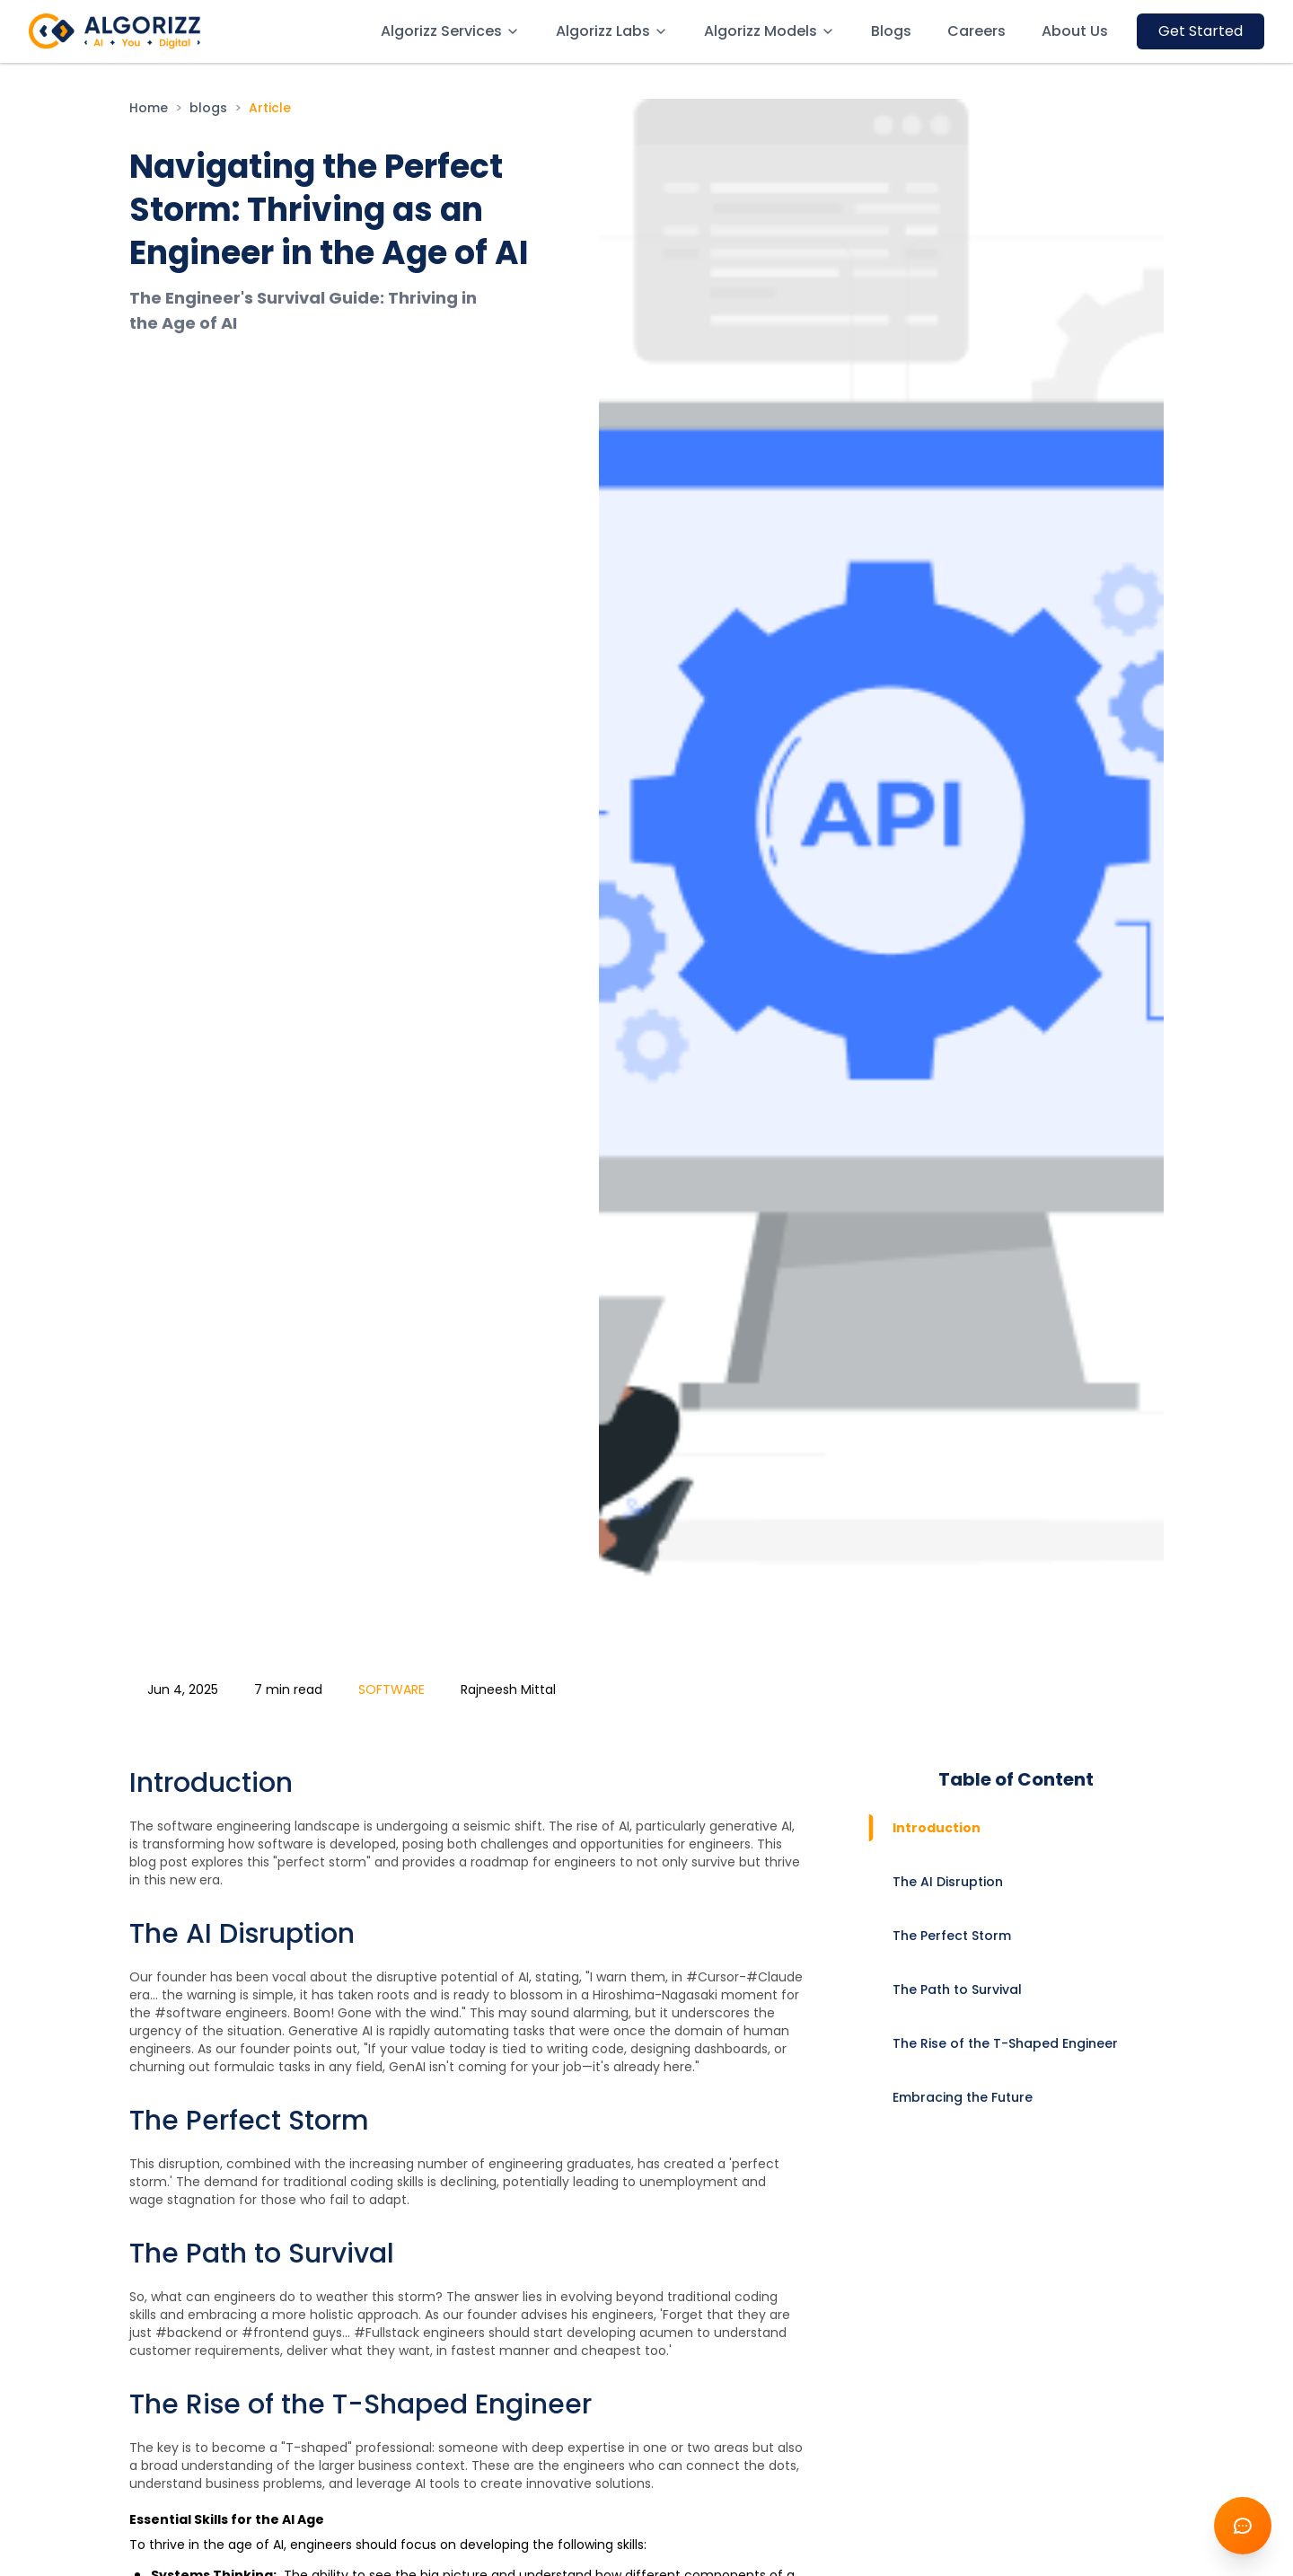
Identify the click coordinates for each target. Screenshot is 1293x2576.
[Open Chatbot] (1242, 2525)
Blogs (891, 31)
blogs (208, 108)
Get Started (1200, 31)
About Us (1075, 31)
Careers (976, 31)
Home (148, 108)
